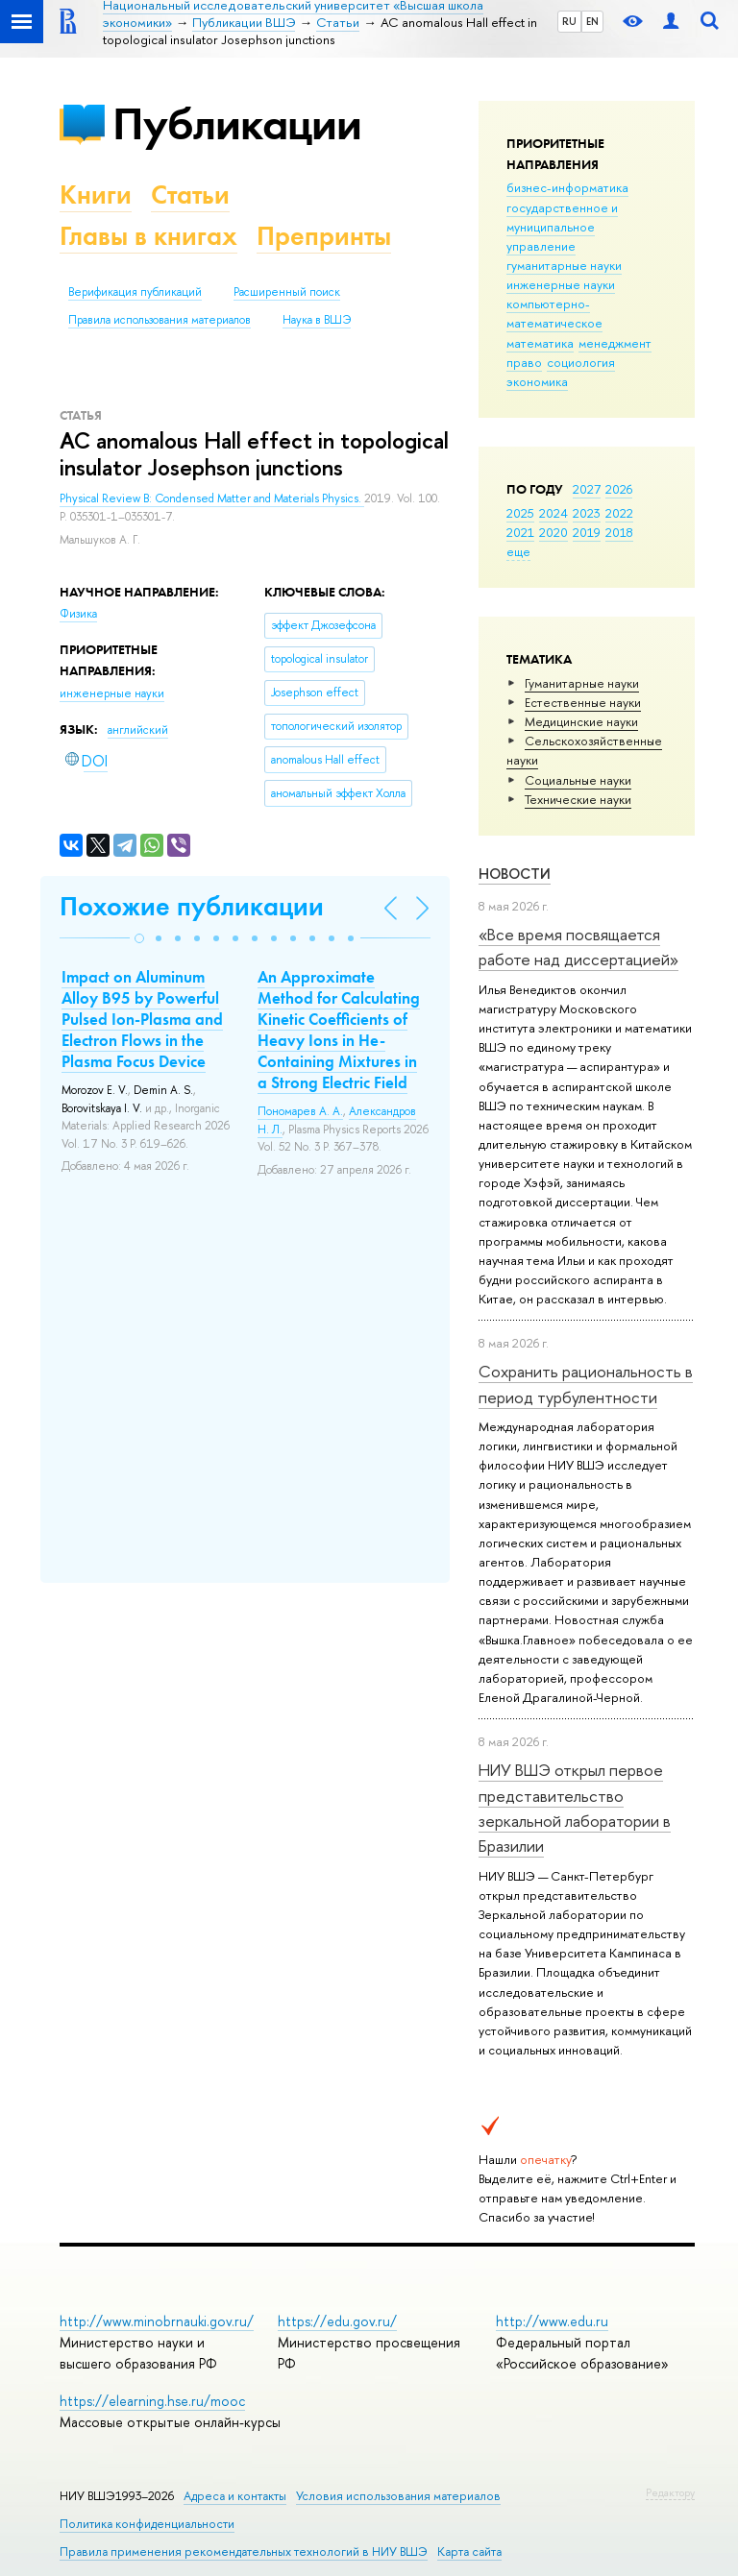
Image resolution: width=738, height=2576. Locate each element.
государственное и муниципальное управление (562, 227)
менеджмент (615, 343)
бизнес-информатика (567, 187)
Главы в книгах (148, 236)
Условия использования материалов (398, 2496)
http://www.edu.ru (552, 2321)
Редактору (670, 2492)
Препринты (324, 236)
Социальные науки (578, 780)
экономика (537, 381)
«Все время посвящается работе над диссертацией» (578, 946)
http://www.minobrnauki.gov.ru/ (157, 2321)
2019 (587, 532)
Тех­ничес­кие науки (578, 799)
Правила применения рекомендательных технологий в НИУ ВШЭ (244, 2551)
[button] (139, 938)
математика (540, 343)
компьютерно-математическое (554, 313)
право (524, 362)
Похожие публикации (192, 906)
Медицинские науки (581, 721)
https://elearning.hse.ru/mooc (152, 2401)
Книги (96, 194)
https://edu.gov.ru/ (337, 2321)
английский (138, 730)
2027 (587, 489)
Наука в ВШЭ (317, 320)
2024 (553, 513)
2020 (553, 532)
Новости (515, 873)
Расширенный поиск (287, 292)
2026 (618, 489)
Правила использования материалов (159, 320)
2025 (520, 513)
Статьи (190, 194)
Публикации (236, 123)
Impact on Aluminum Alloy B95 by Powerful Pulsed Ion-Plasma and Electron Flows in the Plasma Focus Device (142, 1019)
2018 (619, 532)
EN (592, 21)
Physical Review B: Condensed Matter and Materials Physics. (212, 498)
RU (569, 21)
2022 (619, 513)
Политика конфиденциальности (147, 2523)
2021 (520, 532)
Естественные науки (583, 702)
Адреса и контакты (235, 2496)
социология (581, 362)
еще (518, 551)
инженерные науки (560, 284)
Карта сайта (469, 2551)
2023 (587, 513)
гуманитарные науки (564, 265)
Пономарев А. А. (300, 1111)
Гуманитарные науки (582, 683)
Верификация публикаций (135, 292)
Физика (78, 613)
